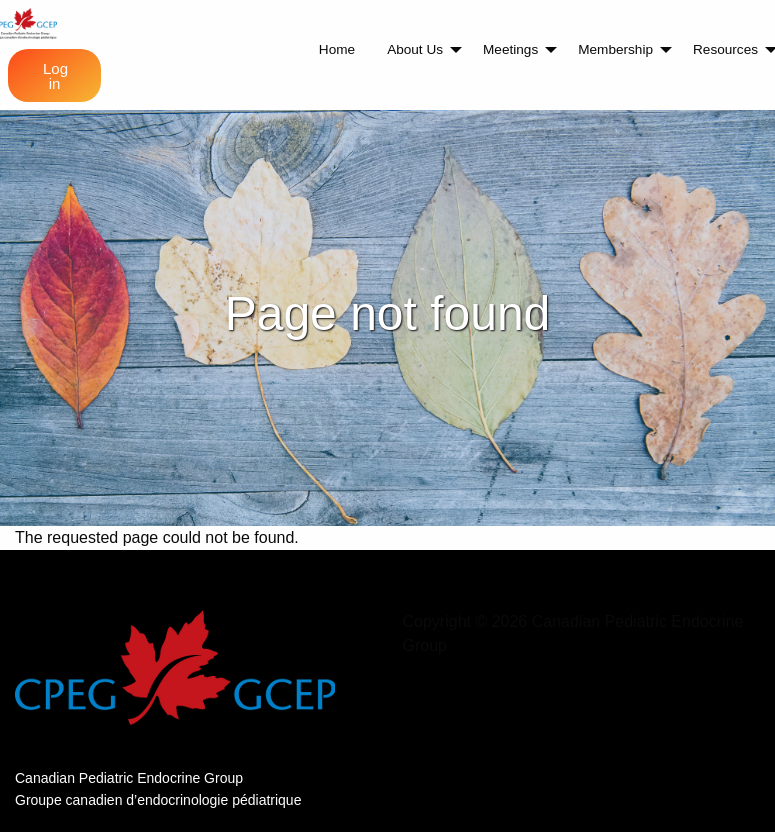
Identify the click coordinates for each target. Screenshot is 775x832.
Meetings (510, 49)
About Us (415, 49)
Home (337, 49)
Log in (55, 76)
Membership (615, 49)
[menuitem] (337, 50)
